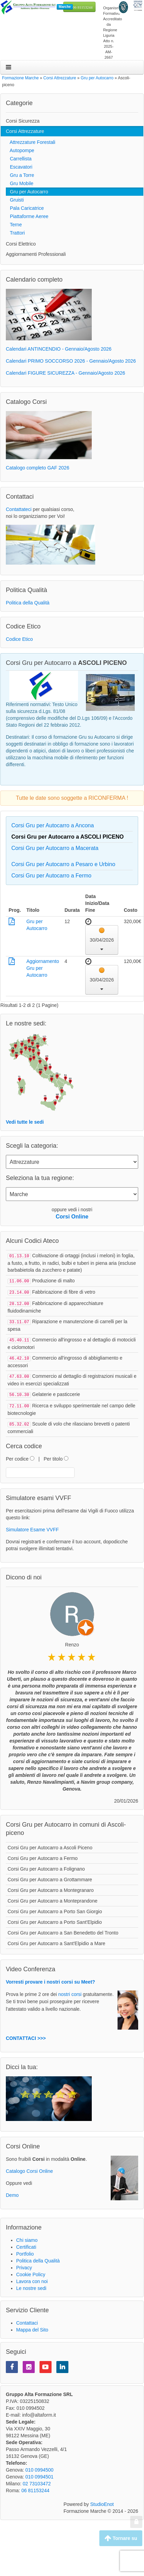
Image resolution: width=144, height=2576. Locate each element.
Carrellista (19, 158)
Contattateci (19, 509)
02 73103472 (37, 2480)
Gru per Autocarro (27, 191)
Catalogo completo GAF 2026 (37, 467)
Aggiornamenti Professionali (36, 254)
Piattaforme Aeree (27, 216)
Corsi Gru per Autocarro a (67, 837)
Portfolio (25, 2250)
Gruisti (15, 200)
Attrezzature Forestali (30, 142)
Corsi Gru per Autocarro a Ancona (52, 825)
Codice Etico (19, 639)
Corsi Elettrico (21, 244)
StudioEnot (102, 2500)
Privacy (24, 2264)
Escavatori (19, 167)
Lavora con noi (32, 2277)
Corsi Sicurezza (23, 121)
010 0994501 (39, 2473)
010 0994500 (39, 2466)
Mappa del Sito (32, 2326)
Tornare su (120, 2538)
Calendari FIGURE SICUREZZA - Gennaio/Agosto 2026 (65, 373)
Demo (12, 2191)
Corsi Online (72, 1216)
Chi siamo (26, 2236)
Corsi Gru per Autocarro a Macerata (54, 848)
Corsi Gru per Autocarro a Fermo (51, 875)
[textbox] (40, 1469)
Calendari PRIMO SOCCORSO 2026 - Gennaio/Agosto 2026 (71, 361)
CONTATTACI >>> (26, 2034)
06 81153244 (83, 7)
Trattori (15, 233)
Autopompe (20, 150)
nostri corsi (70, 1990)
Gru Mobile (19, 183)
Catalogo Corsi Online (29, 2167)
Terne (14, 224)
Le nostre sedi (31, 2284)
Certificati (26, 2243)
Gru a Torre (20, 175)
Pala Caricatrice (25, 208)
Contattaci (27, 2319)
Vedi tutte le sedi (25, 1122)
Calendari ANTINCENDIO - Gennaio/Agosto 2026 (58, 349)
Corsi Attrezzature (25, 131)
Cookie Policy (30, 2270)
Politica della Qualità (27, 602)
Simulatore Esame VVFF (32, 1526)
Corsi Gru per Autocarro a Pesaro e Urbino (63, 864)
